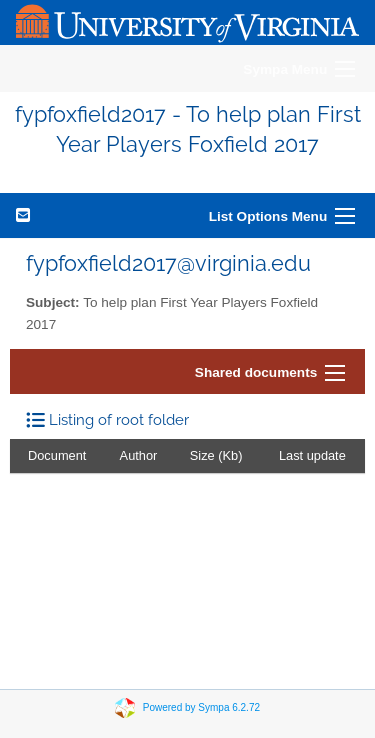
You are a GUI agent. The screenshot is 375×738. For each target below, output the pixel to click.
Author (139, 455)
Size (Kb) (216, 455)
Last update (312, 455)
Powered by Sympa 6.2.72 (201, 706)
